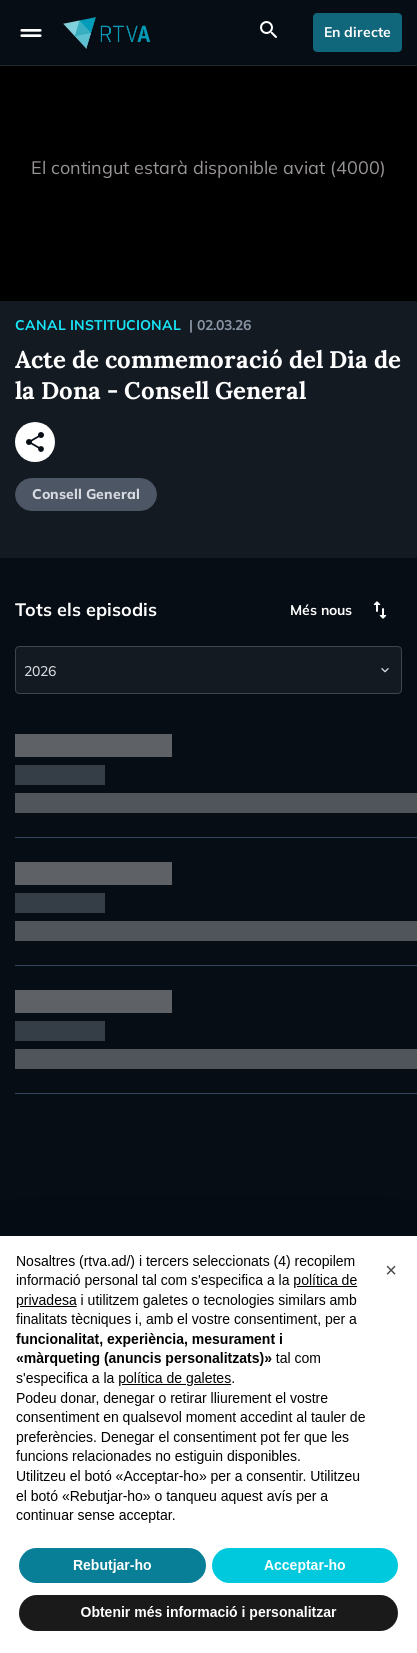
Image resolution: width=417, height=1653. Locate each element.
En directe (357, 32)
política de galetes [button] (174, 1378)
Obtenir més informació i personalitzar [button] (209, 1612)
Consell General (86, 494)
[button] (391, 1268)
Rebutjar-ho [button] (112, 1565)
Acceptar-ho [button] (305, 1565)
